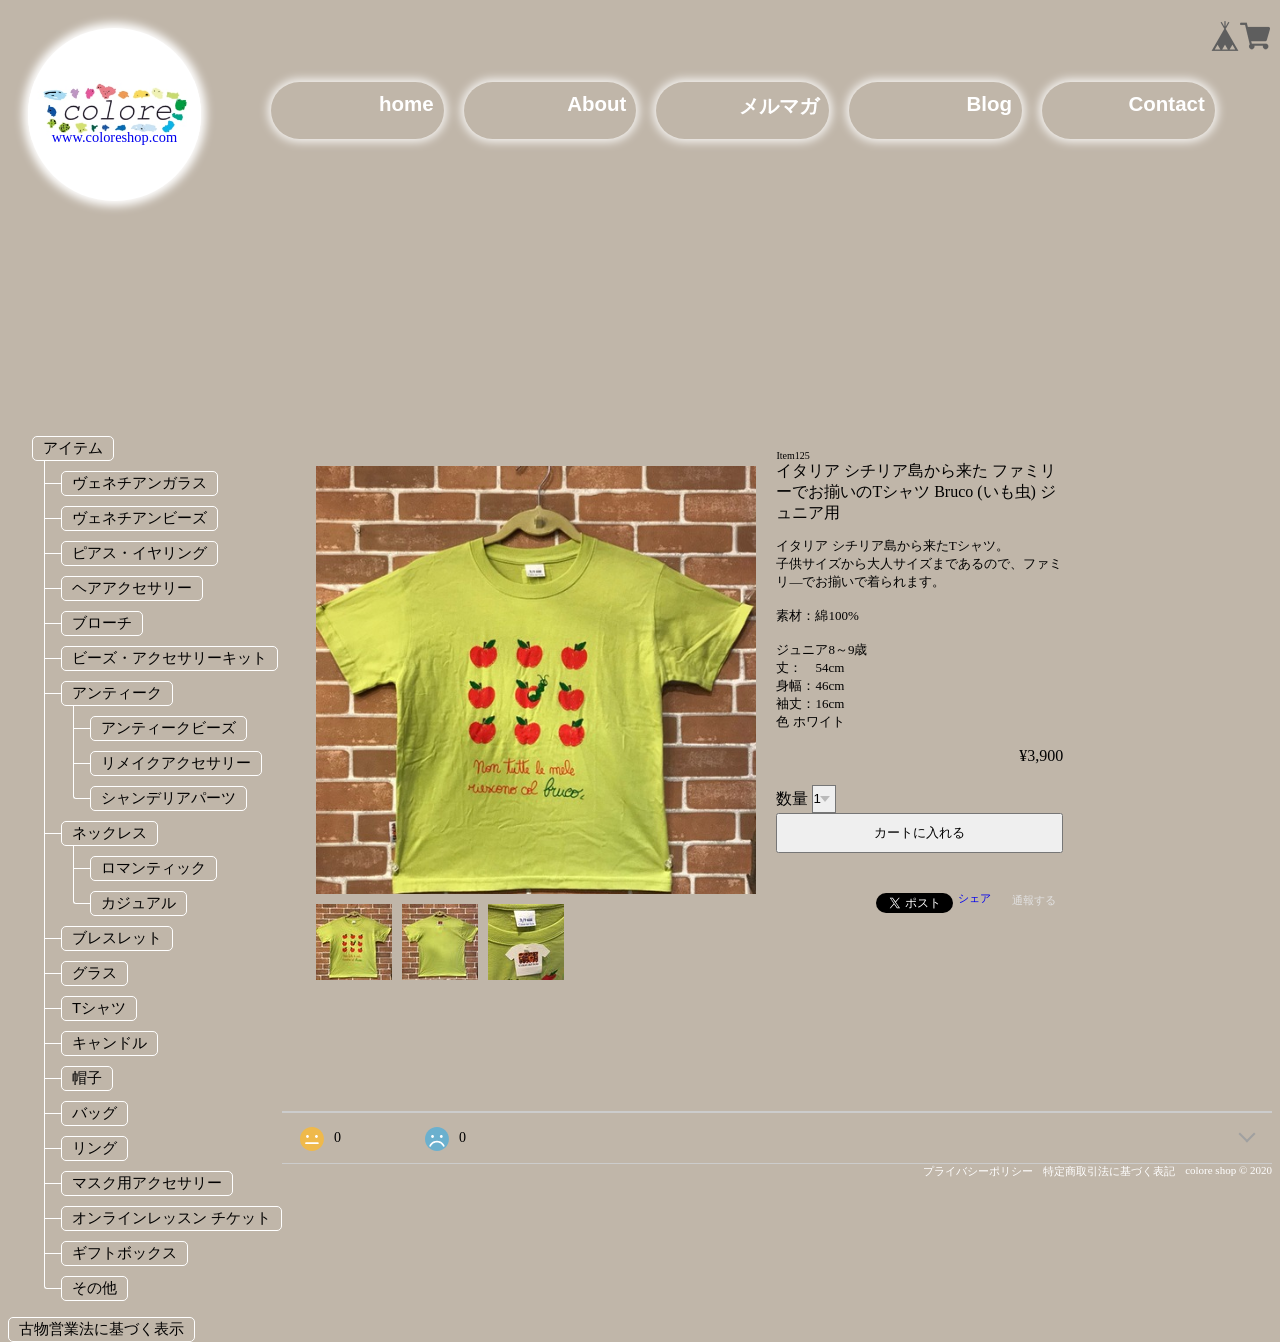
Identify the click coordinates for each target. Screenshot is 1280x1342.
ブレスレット (117, 937)
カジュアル (138, 902)
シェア (974, 898)
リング (94, 1147)
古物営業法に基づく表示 (101, 1328)
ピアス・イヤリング (139, 552)
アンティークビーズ (168, 727)
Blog (989, 103)
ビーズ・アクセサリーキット (169, 657)
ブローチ (102, 622)
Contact (1167, 103)
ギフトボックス (124, 1252)
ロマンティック (153, 867)
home (406, 103)
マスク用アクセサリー (147, 1182)
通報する (1034, 900)
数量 (792, 797)
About (596, 103)
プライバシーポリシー (978, 1171)
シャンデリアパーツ (168, 797)
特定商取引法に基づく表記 (1109, 1171)
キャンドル (109, 1042)
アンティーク (117, 692)
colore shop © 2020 (1228, 1170)
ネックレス (109, 832)
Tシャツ (99, 1007)
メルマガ (779, 105)
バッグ (94, 1112)
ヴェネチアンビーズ (139, 517)
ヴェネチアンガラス (139, 482)
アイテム (73, 447)
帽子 (87, 1077)
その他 (94, 1287)
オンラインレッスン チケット (171, 1217)
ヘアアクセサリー (132, 587)
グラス (94, 972)
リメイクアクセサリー (176, 762)
